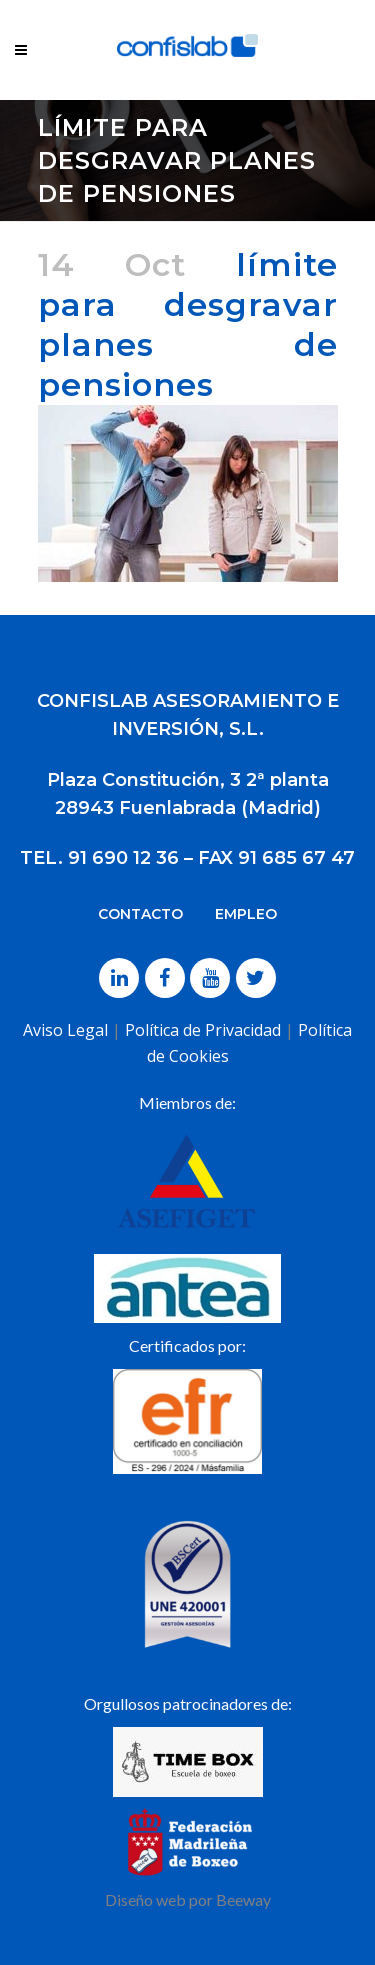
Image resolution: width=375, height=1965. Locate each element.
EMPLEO (246, 914)
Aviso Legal (65, 1030)
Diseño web (145, 1899)
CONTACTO (140, 914)
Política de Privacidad (203, 1030)
